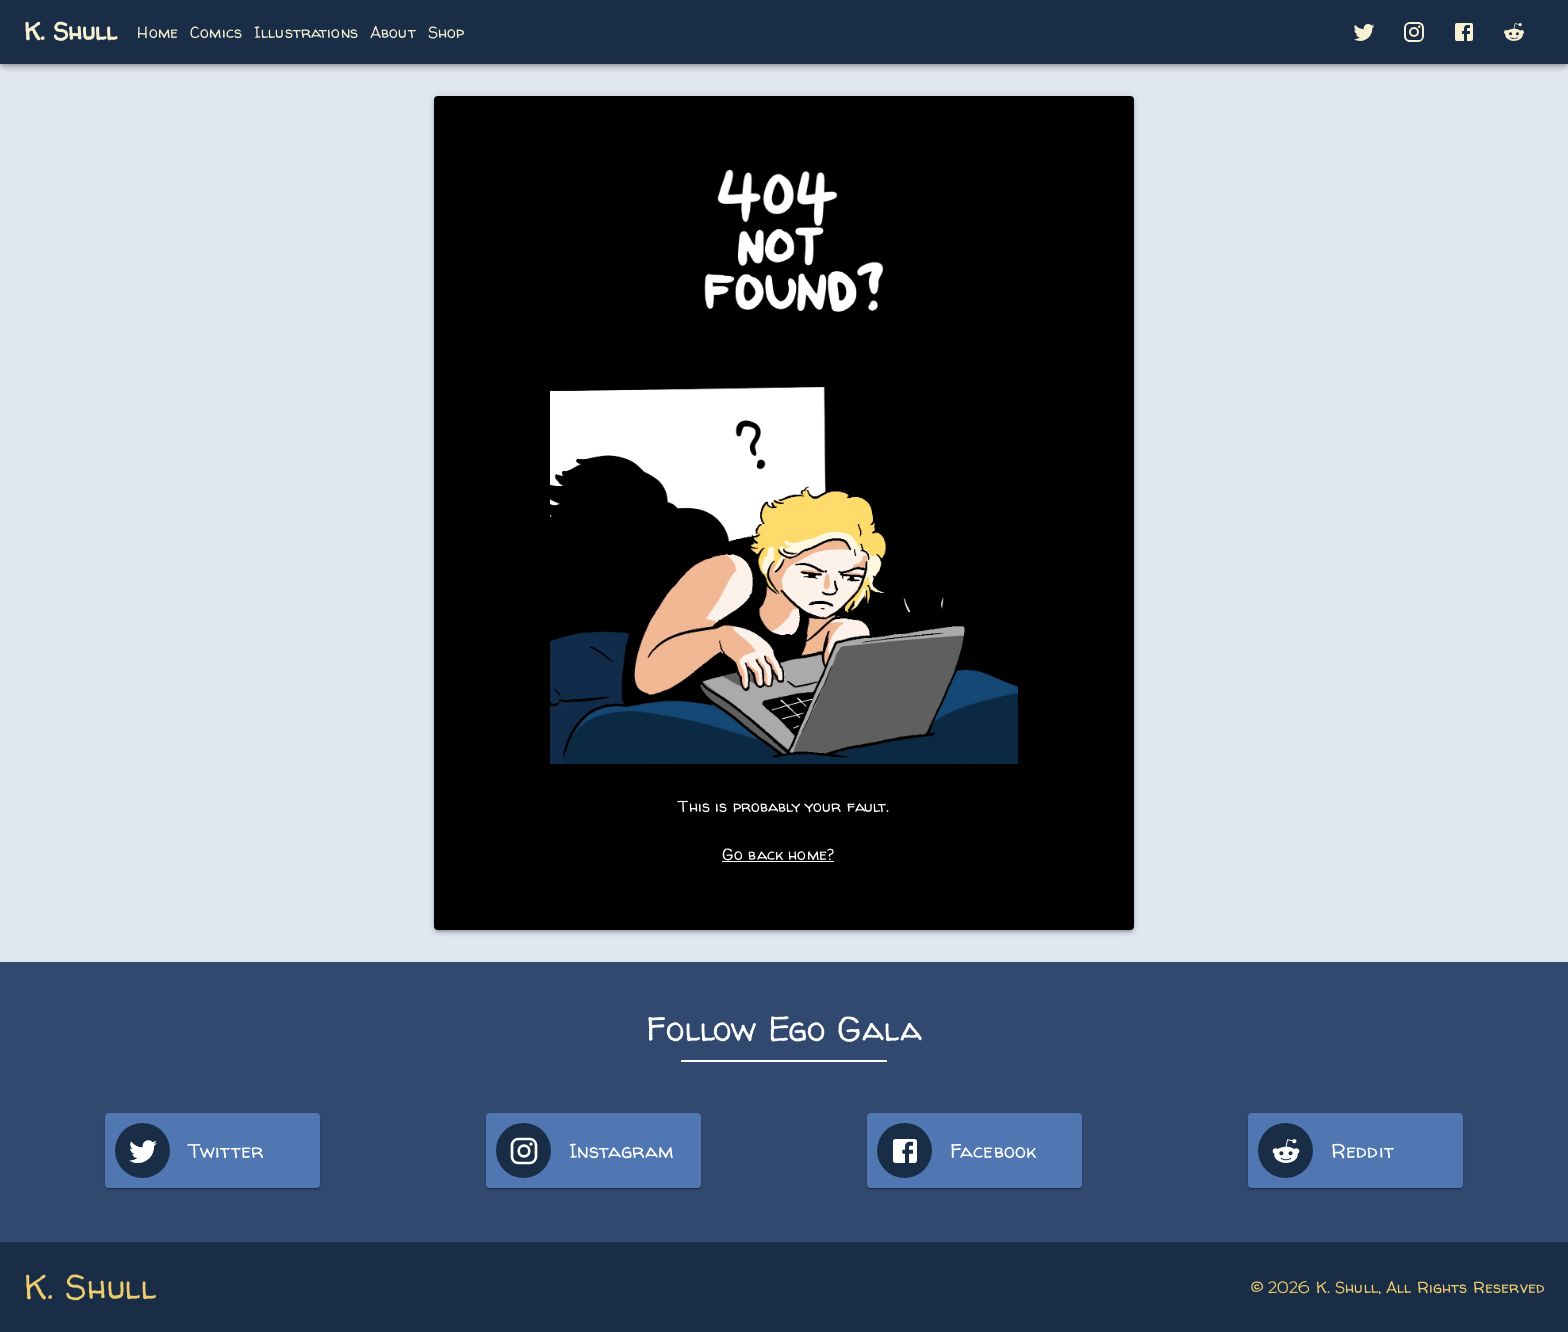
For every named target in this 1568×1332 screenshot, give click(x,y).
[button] (1364, 32)
